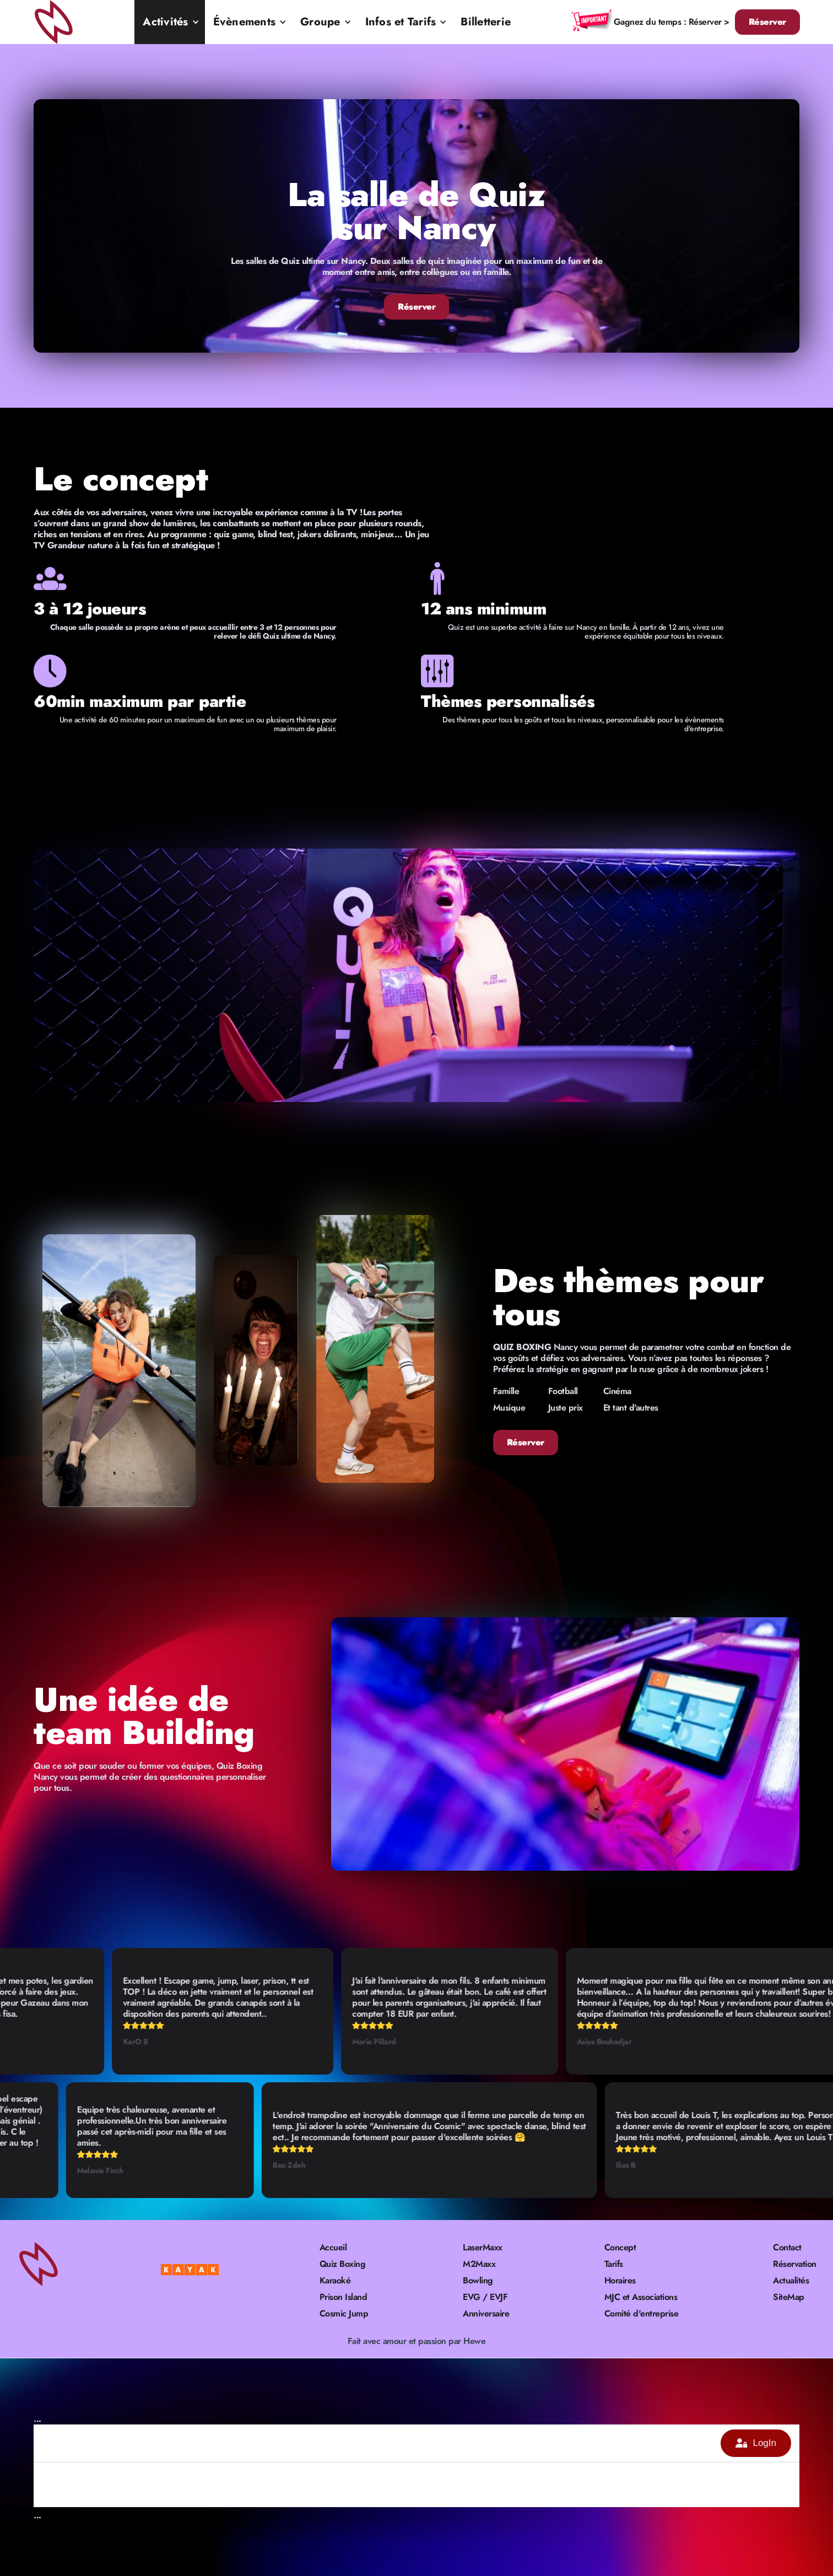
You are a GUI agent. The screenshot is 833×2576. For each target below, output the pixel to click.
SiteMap (788, 2297)
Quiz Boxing (343, 2264)
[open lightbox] (416, 975)
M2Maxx (479, 2264)
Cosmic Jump (344, 2313)
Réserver (767, 21)
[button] (169, 22)
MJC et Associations (641, 2297)
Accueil (333, 2247)
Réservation (794, 2264)
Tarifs (613, 2264)
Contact (787, 2247)
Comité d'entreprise (641, 2313)
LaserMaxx (482, 2247)
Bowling (478, 2280)
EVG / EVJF (485, 2297)
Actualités (791, 2280)
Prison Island (343, 2297)
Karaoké (335, 2280)
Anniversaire (486, 2313)
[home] (55, 22)
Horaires (620, 2280)
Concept (620, 2247)
